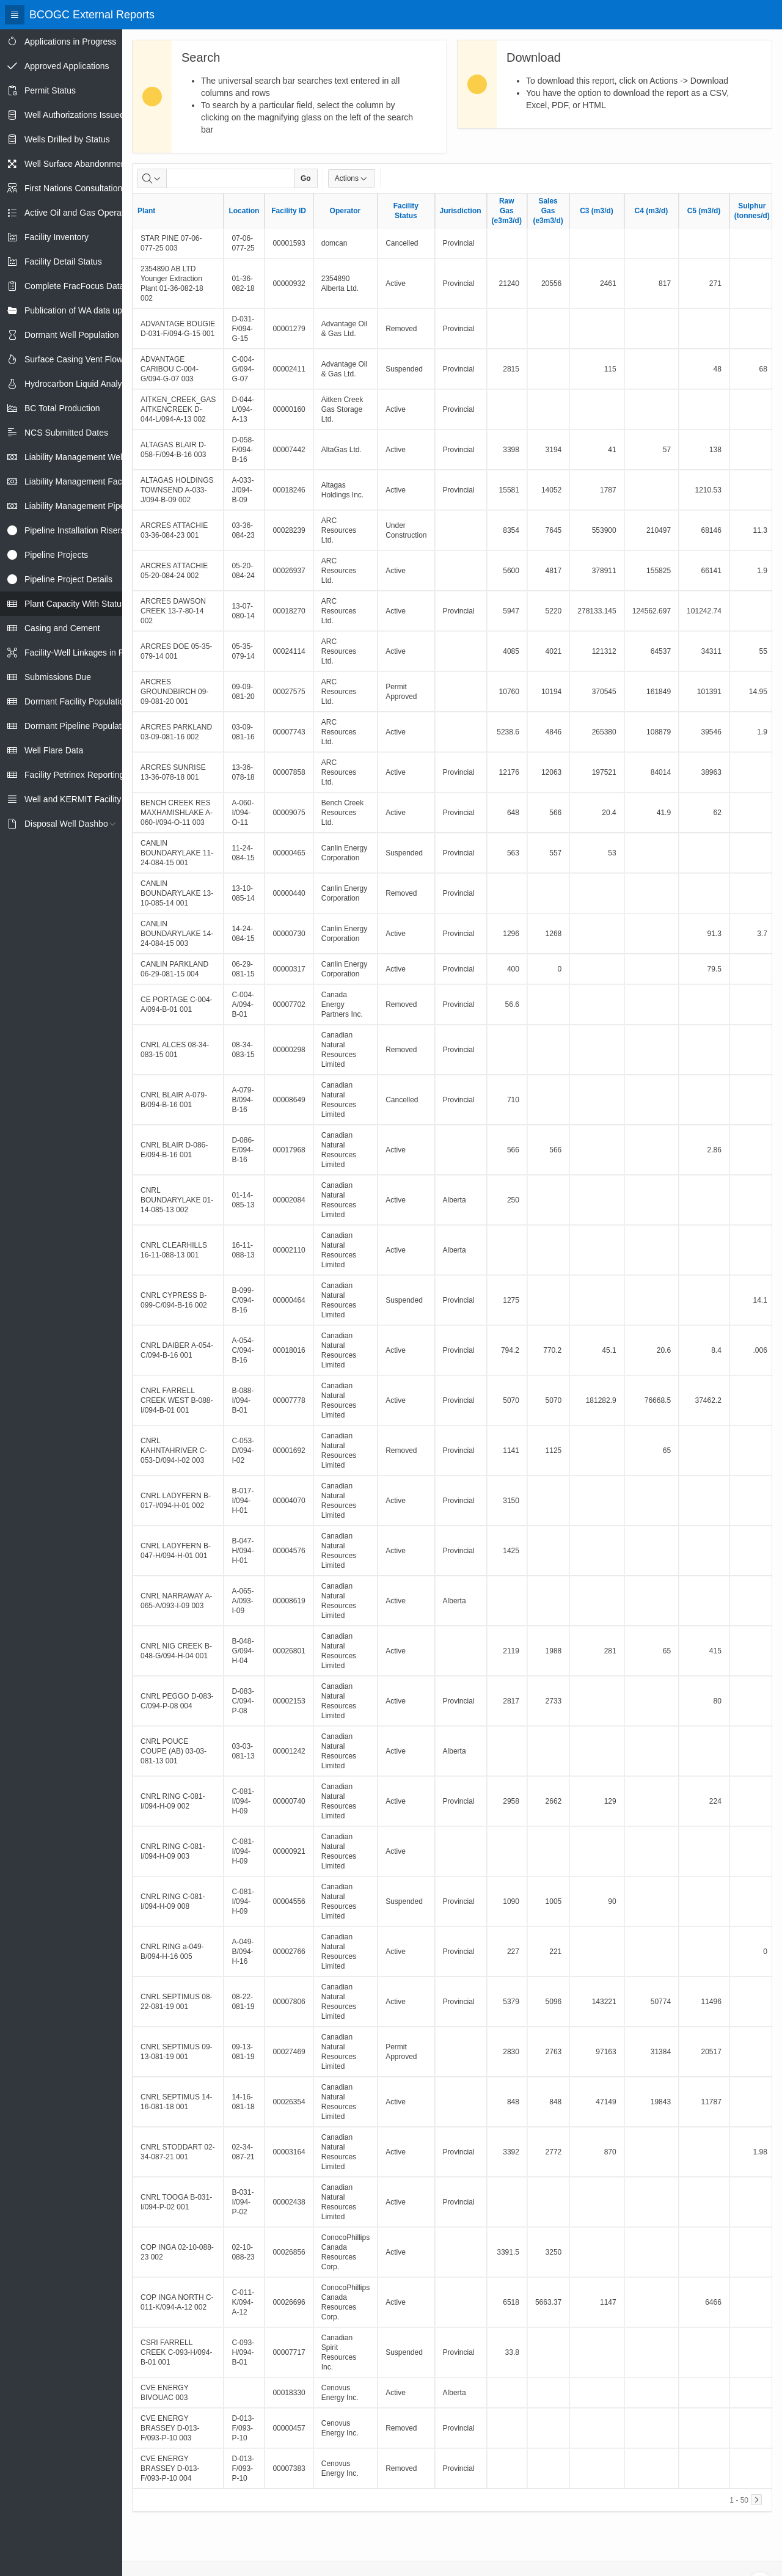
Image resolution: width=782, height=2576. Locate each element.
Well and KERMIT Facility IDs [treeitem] (80, 799)
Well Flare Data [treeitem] (53, 750)
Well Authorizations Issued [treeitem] (74, 115)
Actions (351, 178)
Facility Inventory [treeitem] (56, 237)
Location (243, 211)
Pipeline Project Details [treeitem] (68, 579)
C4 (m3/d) (651, 211)
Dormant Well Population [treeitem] (71, 335)
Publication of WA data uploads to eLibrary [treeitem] (104, 310)
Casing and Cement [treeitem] (62, 628)
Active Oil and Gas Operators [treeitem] (80, 213)
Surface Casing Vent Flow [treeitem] (73, 359)
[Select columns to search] (152, 178)
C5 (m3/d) (704, 211)
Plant (146, 211)
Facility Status (405, 211)
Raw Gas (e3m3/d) (507, 211)
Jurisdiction (460, 211)
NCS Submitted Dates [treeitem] (66, 432)
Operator (345, 211)
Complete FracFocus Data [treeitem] (74, 286)
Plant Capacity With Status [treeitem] (75, 604)
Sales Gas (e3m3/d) (548, 211)
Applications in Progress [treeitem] (70, 41)
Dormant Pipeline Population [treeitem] (78, 726)
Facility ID (288, 211)
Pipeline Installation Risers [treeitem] (74, 530)
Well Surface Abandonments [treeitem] (78, 164)
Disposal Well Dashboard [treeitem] (72, 824)
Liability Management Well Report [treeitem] (88, 457)
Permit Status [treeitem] (50, 90)
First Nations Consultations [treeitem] (75, 188)
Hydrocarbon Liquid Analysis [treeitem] (78, 384)
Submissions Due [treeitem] (57, 677)
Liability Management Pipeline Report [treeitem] (95, 506)
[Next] (756, 2499)
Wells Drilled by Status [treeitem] (67, 139)
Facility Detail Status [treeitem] (63, 261)
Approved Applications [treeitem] (66, 66)
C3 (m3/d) (596, 211)
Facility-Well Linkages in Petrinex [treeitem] (87, 652)
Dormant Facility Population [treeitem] (76, 701)
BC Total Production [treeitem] (62, 408)
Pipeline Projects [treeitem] (56, 555)
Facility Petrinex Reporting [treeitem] (74, 775)
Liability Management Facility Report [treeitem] (93, 481)
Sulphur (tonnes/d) (752, 211)
